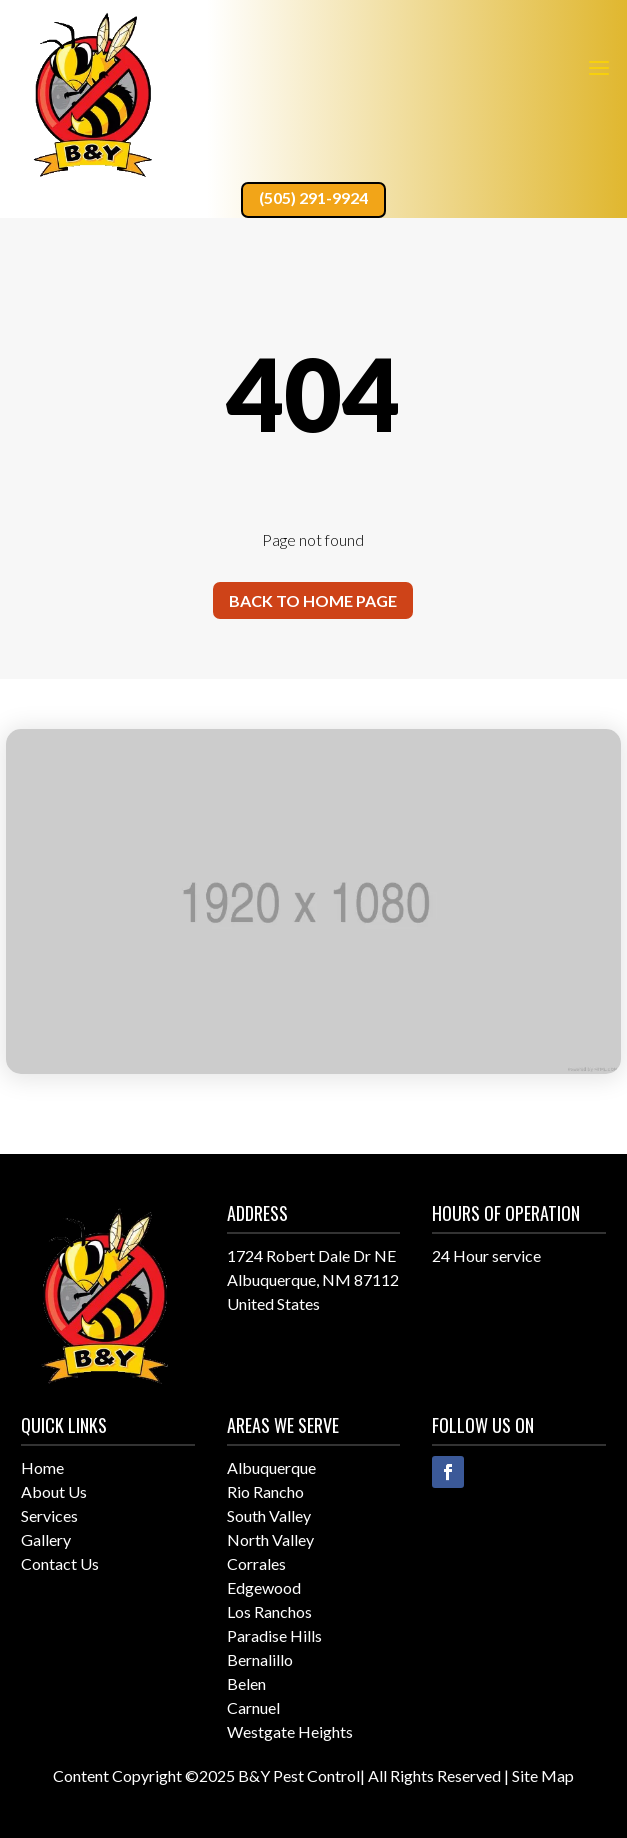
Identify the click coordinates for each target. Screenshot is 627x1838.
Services (49, 1515)
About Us (54, 1491)
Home (42, 1467)
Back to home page (313, 600)
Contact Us (60, 1563)
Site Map (543, 1775)
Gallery (46, 1539)
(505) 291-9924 (313, 197)
